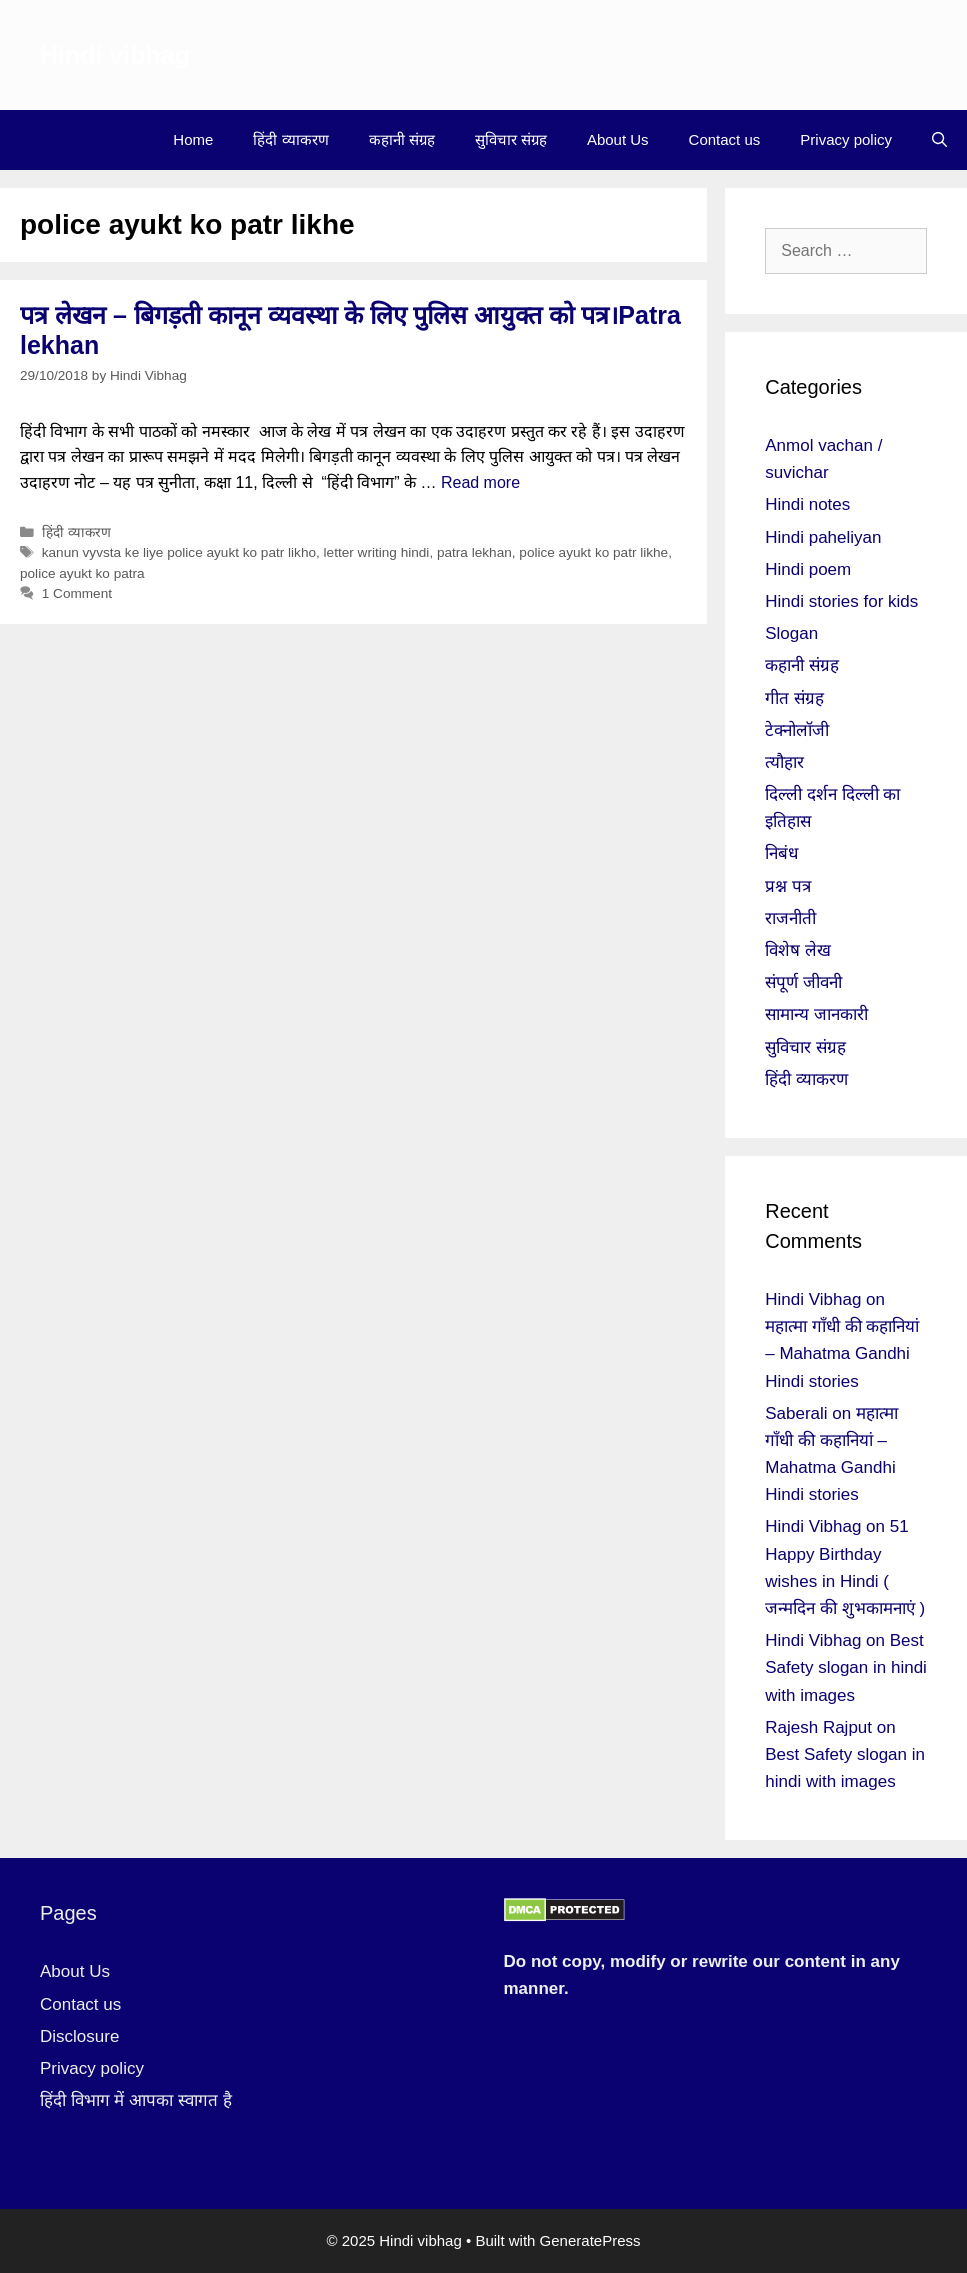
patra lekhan (474, 552)
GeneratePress (590, 2240)
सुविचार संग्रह (511, 139)
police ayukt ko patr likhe (593, 552)
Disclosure (79, 2036)
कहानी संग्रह (402, 139)
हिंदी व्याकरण (290, 139)
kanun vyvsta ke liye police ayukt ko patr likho (179, 552)
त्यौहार (784, 762)
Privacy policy (846, 139)
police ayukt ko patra (82, 573)
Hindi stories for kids (841, 601)
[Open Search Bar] (939, 140)
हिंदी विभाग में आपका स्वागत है (136, 2100)
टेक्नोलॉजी (797, 730)
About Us (618, 139)
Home (193, 139)
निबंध (781, 853)
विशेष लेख (798, 950)
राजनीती (790, 918)
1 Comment (77, 593)
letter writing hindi (377, 552)
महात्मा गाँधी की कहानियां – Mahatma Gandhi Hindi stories (842, 1353)
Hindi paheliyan (823, 537)
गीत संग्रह (794, 698)
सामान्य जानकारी (816, 1014)
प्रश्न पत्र (788, 886)
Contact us (725, 139)
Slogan (791, 633)
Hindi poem (808, 569)
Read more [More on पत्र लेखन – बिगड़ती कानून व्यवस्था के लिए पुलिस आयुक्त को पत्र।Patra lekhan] (480, 482)
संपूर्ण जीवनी (803, 982)
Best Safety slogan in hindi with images (846, 1667)
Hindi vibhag (115, 55)
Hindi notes (807, 504)
